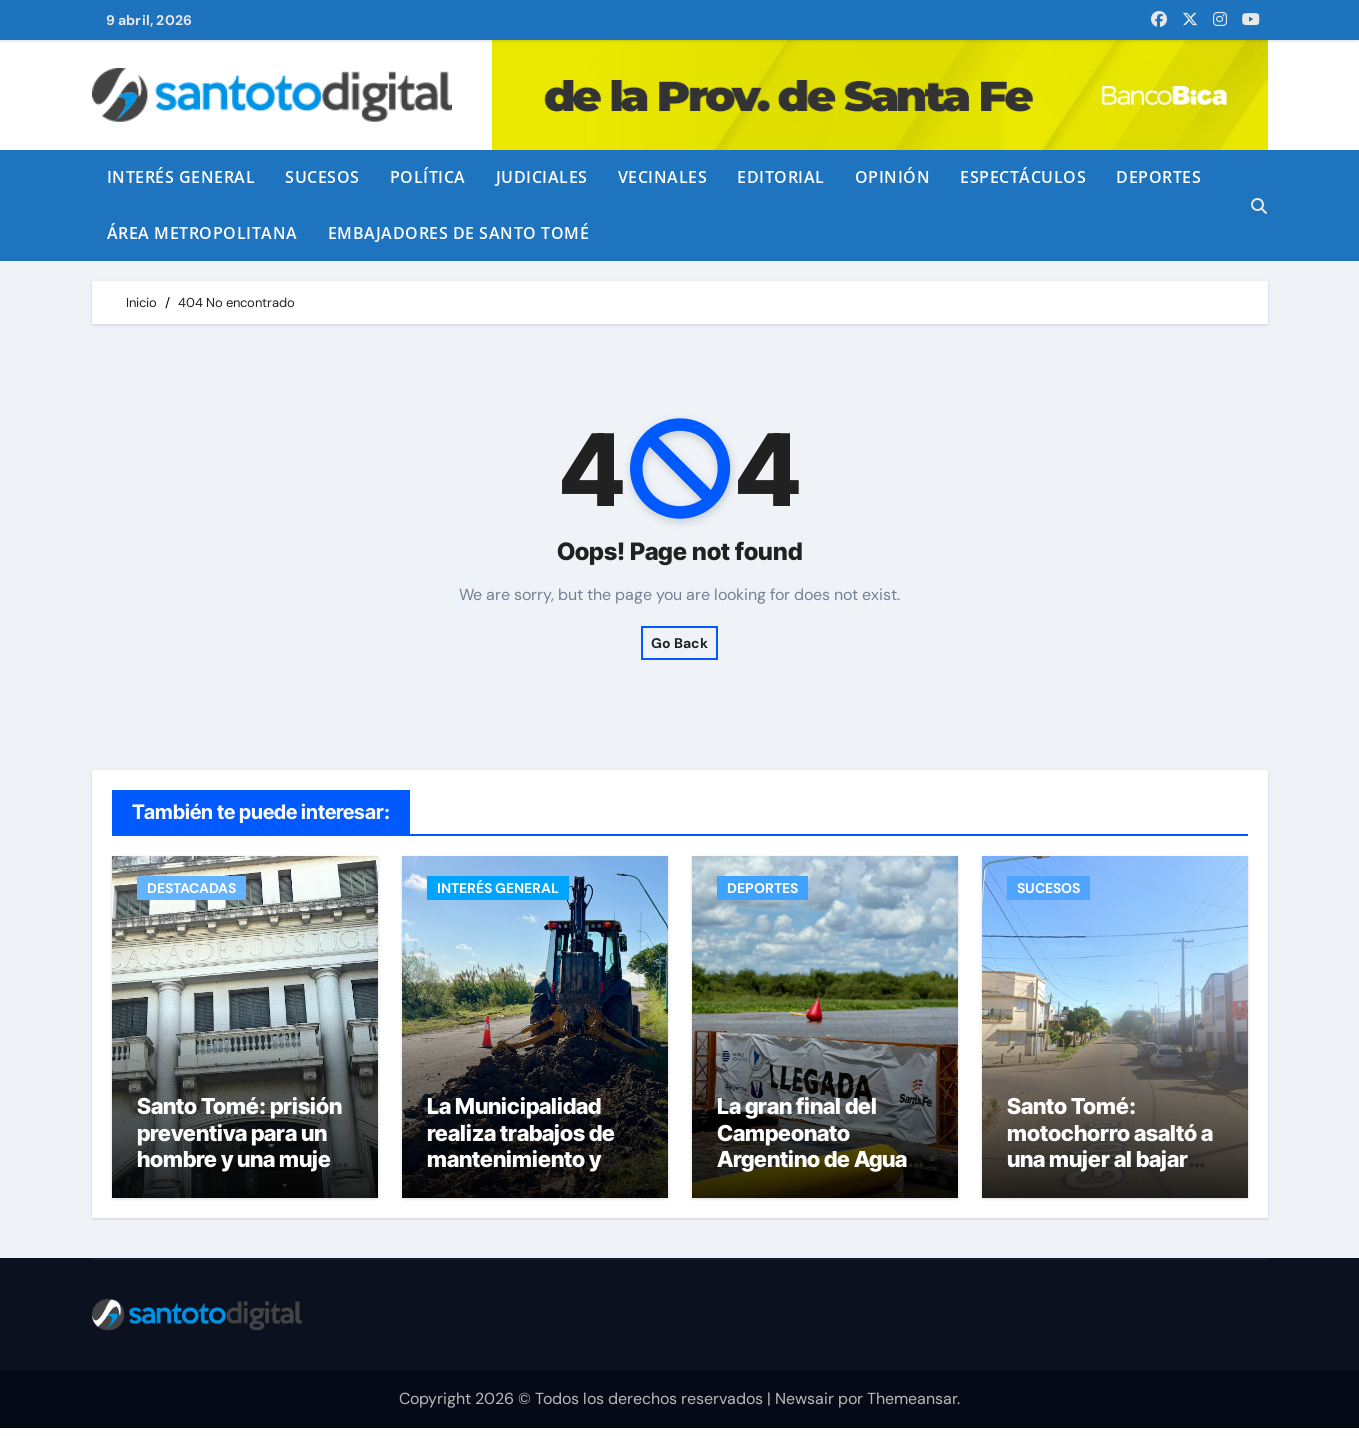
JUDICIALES (542, 177)
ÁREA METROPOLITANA (202, 233)
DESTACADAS (191, 888)
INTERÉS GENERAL (181, 177)
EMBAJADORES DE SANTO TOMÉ (459, 233)
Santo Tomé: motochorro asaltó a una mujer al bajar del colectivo (1110, 1154)
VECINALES (663, 177)
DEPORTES (1158, 177)
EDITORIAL (781, 177)
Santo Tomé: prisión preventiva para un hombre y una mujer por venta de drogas (239, 1154)
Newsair (804, 1406)
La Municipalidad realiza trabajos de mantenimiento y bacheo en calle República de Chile (522, 1168)
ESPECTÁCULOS (1023, 177)
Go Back (679, 643)
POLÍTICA (428, 177)
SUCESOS (322, 177)
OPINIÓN (893, 177)
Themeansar (912, 1406)
